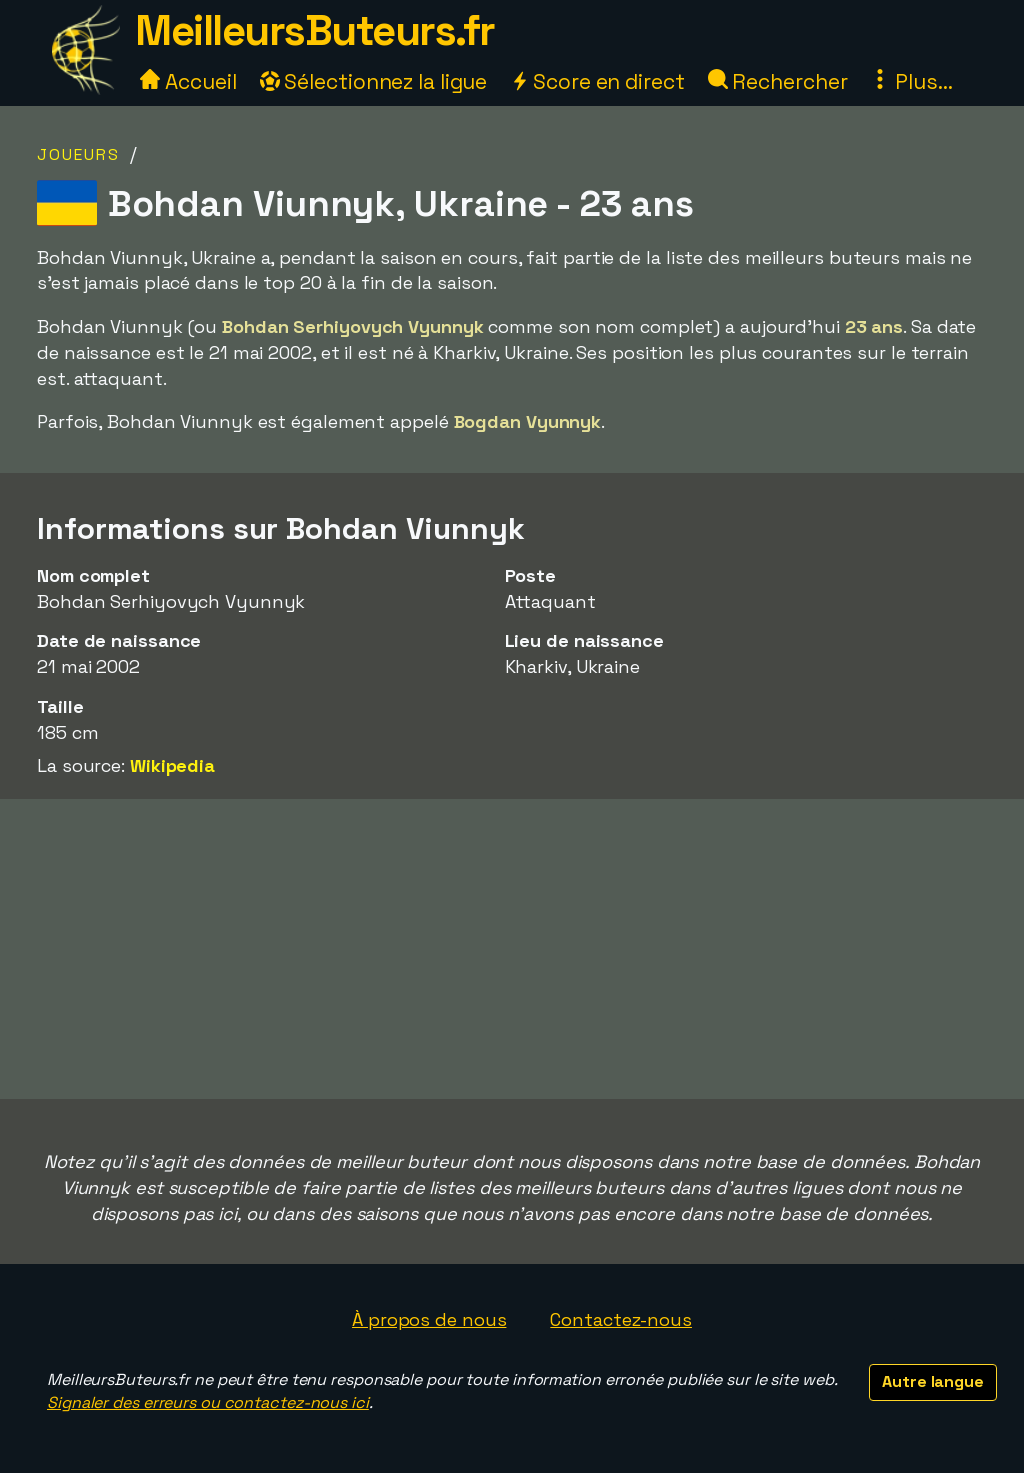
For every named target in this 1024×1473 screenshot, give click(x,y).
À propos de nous (429, 1319)
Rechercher (778, 81)
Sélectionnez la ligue (374, 81)
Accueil (188, 81)
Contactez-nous (621, 1319)
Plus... (911, 81)
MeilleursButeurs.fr (315, 30)
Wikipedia (172, 765)
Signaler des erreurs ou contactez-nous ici (208, 1402)
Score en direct (597, 81)
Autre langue (933, 1381)
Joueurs (78, 154)
